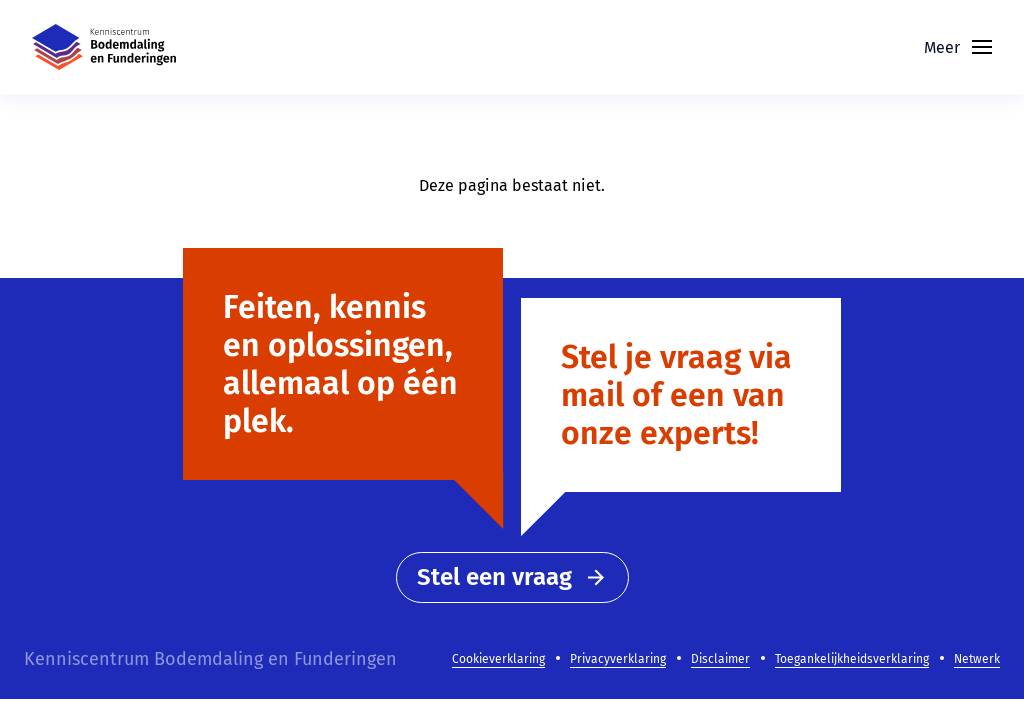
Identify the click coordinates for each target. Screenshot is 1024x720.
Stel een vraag (512, 577)
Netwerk (977, 659)
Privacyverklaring (618, 659)
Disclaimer (720, 659)
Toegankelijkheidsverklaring (852, 659)
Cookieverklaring (498, 659)
